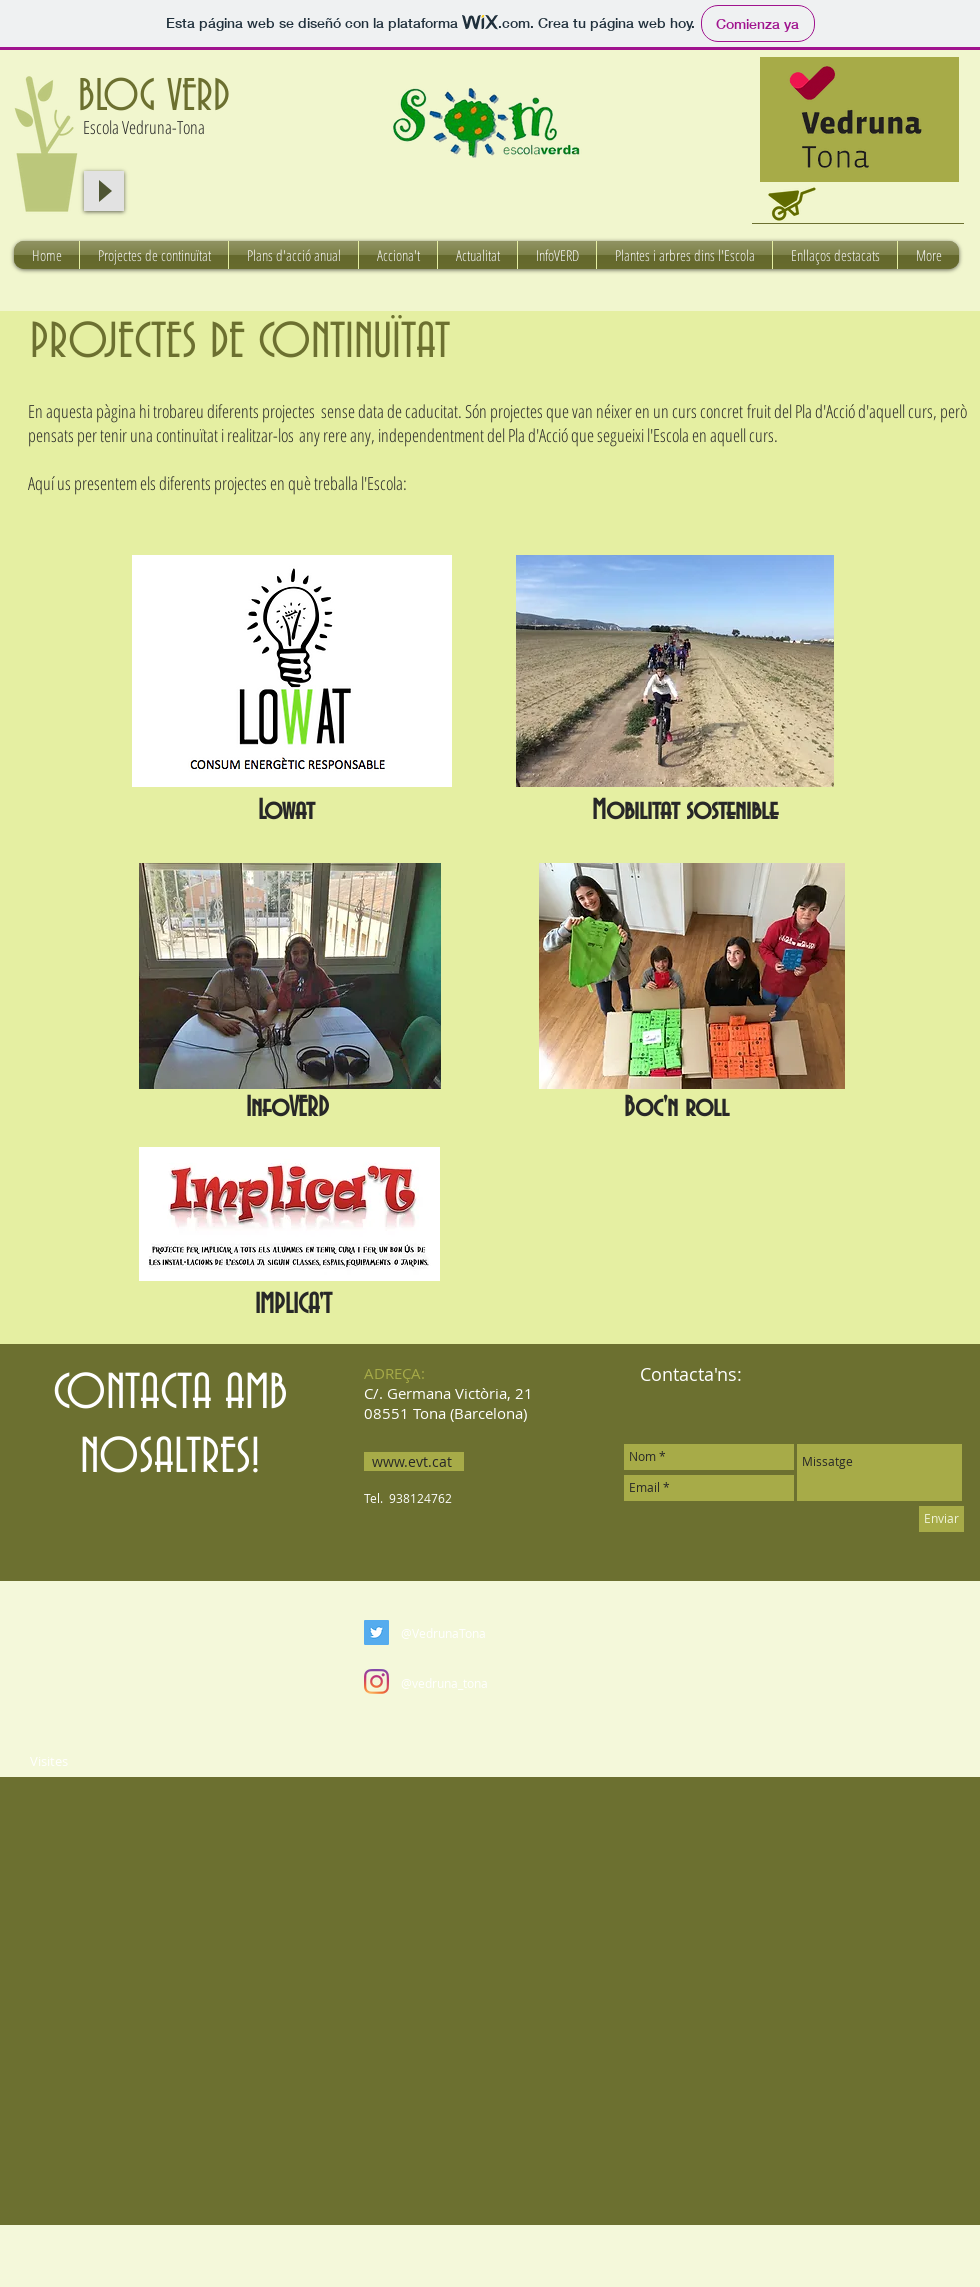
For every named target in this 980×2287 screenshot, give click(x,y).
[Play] (104, 191)
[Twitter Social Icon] (376, 1632)
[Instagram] (376, 1681)
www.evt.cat (412, 1461)
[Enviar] (941, 1519)
